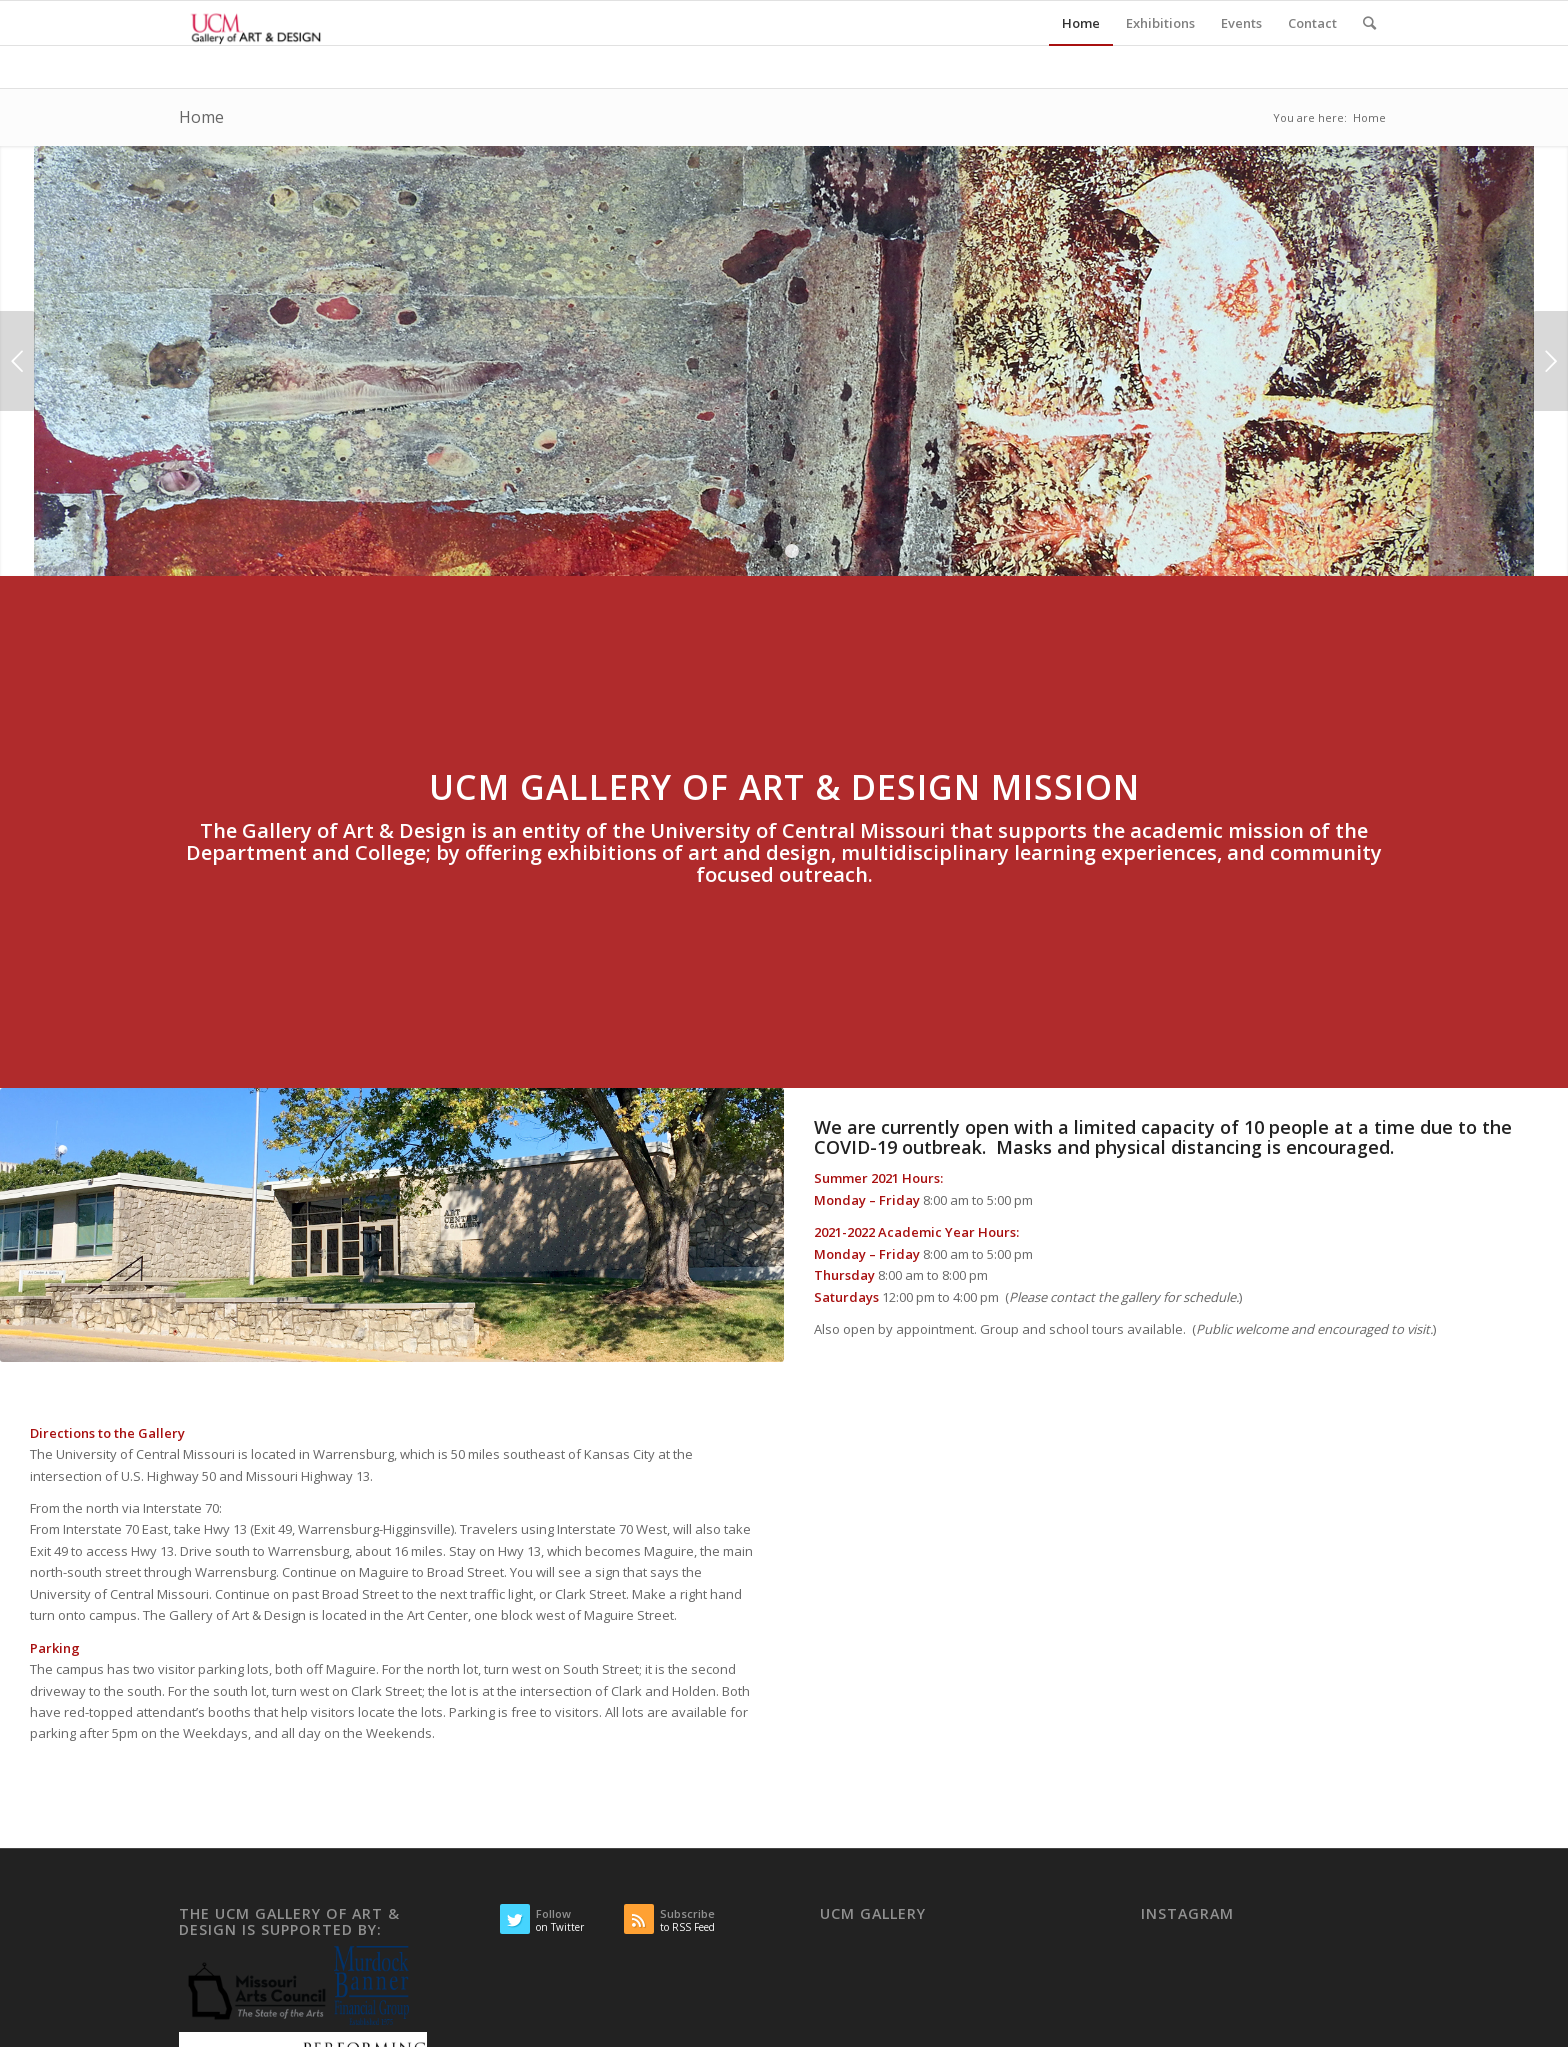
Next (1550, 361)
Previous (17, 361)
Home (201, 117)
